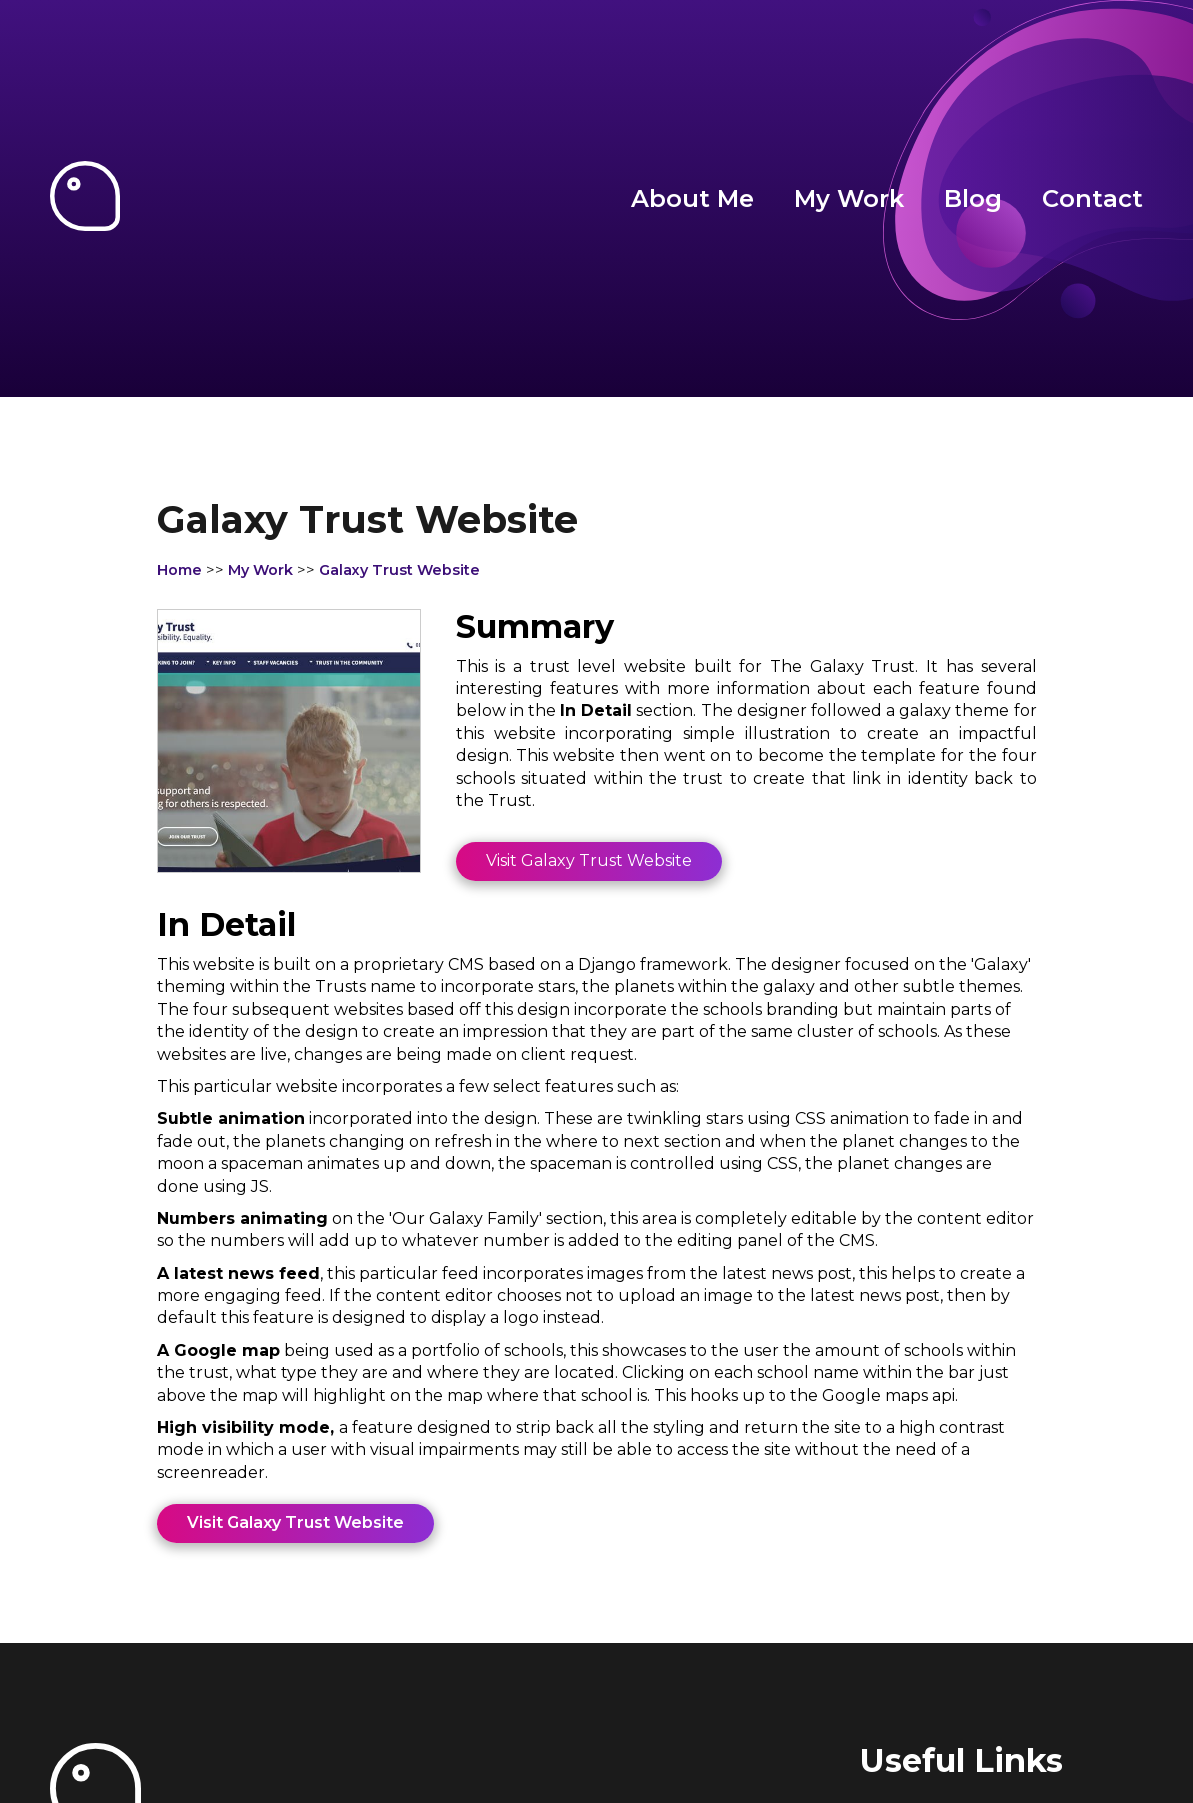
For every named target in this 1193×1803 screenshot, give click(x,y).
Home (179, 570)
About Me (692, 198)
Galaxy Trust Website (399, 570)
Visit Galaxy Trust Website (589, 860)
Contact (1092, 198)
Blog (973, 198)
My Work (849, 198)
